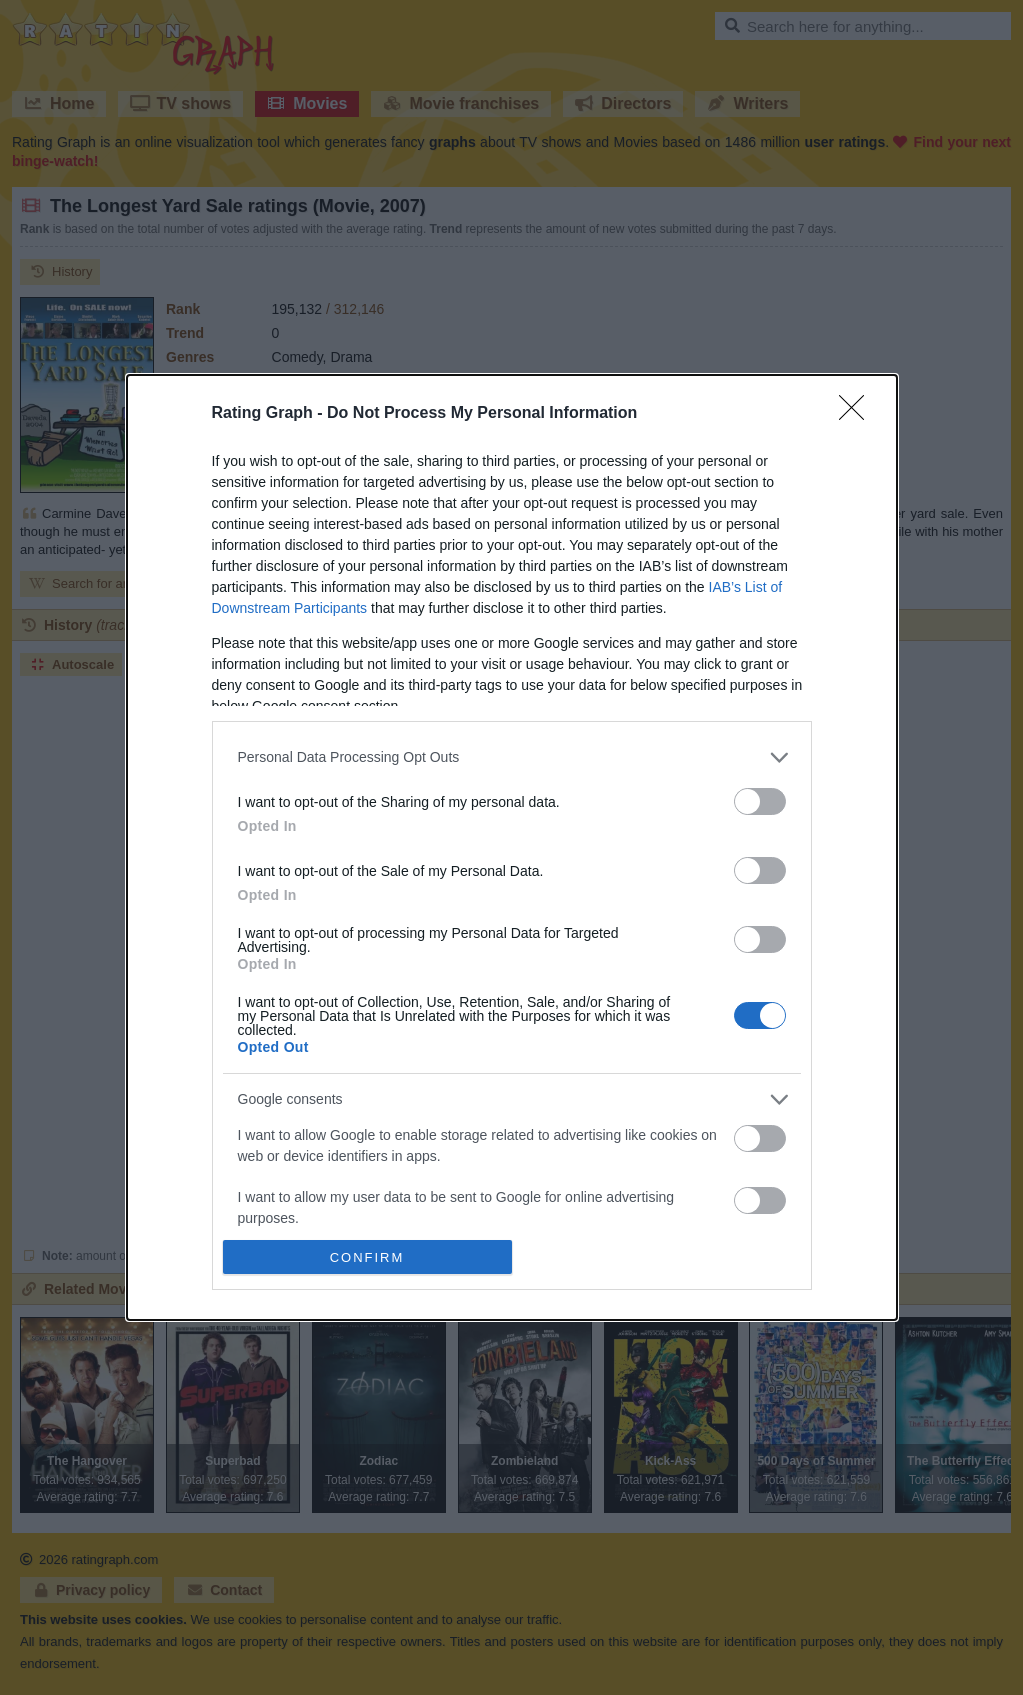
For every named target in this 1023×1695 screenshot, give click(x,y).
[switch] (760, 801)
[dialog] (512, 848)
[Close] (858, 414)
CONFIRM (367, 1256)
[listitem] (512, 757)
